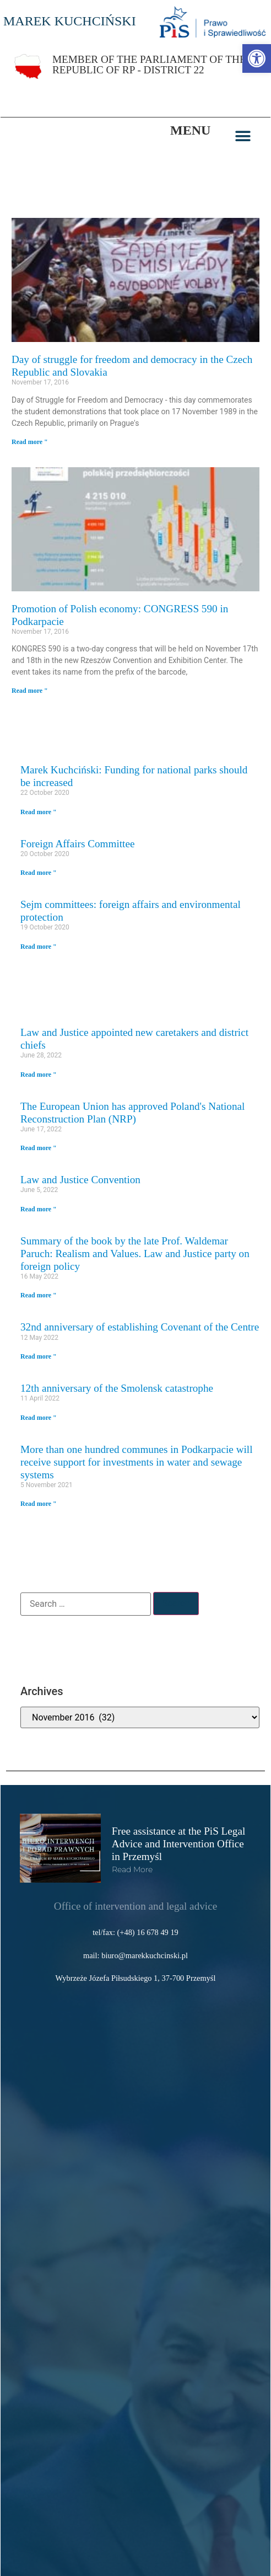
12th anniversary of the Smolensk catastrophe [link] (116, 1388)
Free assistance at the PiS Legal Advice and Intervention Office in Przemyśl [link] (178, 1843)
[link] (256, 58)
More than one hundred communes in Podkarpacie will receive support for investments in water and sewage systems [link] (136, 1462)
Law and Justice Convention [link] (80, 1179)
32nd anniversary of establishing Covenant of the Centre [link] (139, 1327)
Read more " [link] (30, 442)
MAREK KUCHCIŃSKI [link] (69, 21)
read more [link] (132, 1869)
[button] (243, 136)
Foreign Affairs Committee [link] (77, 843)
